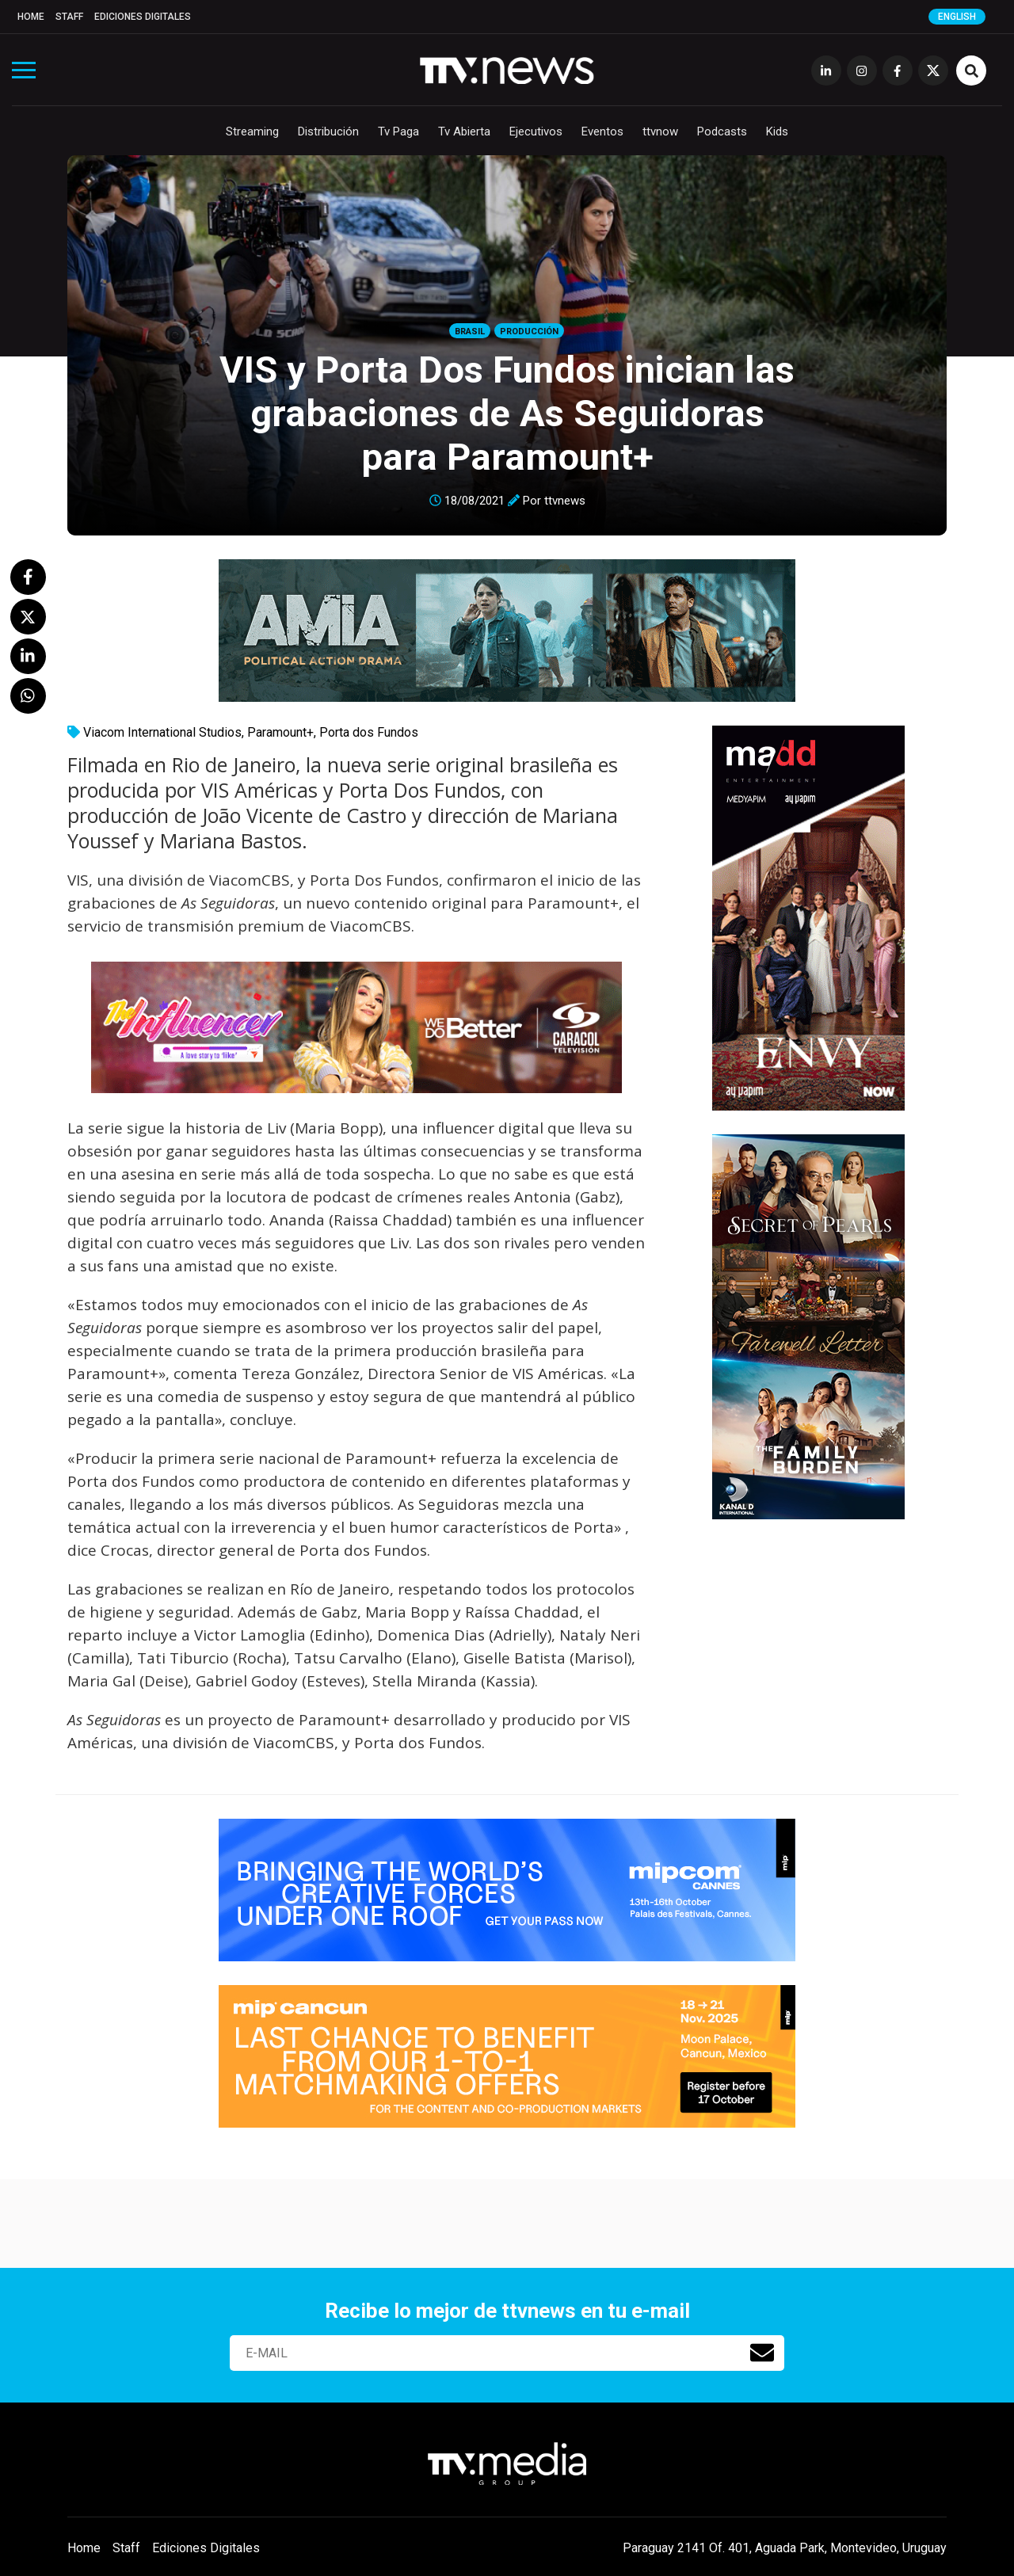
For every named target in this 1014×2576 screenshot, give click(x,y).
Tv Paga (398, 131)
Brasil (470, 331)
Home (30, 16)
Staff (69, 16)
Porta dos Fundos (368, 732)
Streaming (252, 131)
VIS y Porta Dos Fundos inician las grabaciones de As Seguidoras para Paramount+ (507, 413)
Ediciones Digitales (142, 16)
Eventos (602, 131)
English (957, 16)
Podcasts (722, 131)
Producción (529, 331)
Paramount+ (280, 732)
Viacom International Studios (162, 732)
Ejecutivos (535, 131)
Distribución (328, 131)
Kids (777, 131)
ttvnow (660, 131)
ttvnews (564, 500)
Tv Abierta (464, 131)
